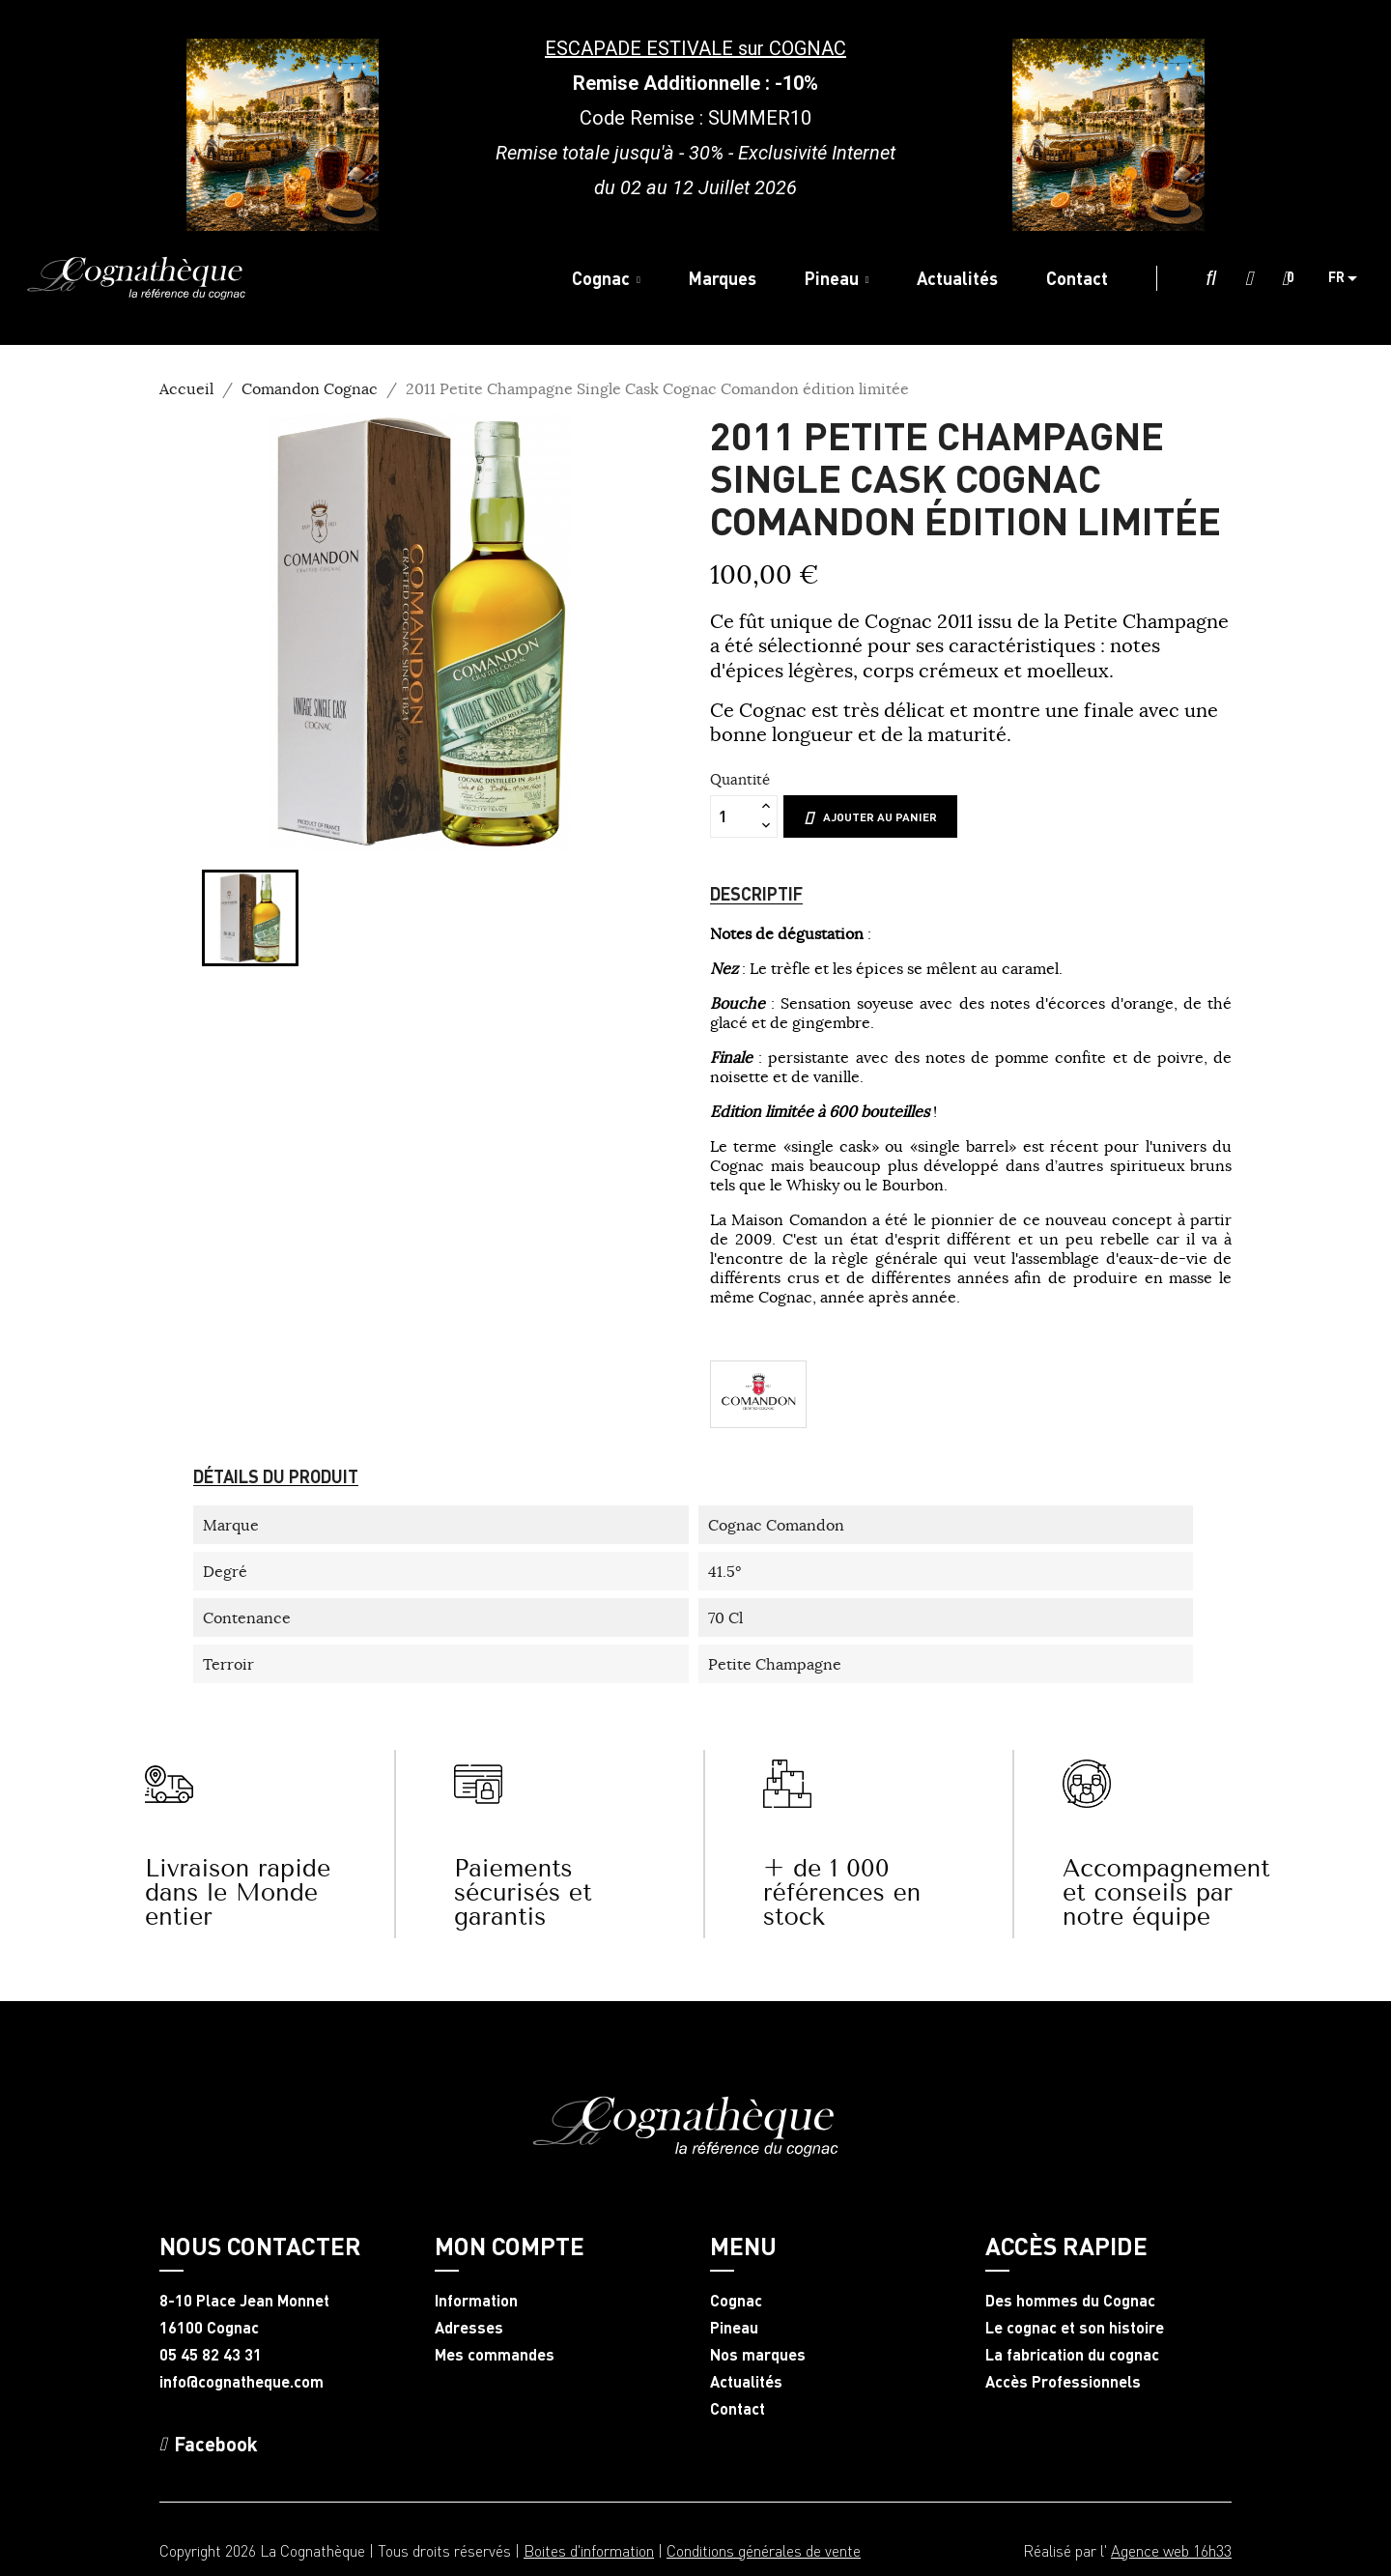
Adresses (469, 2327)
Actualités (746, 2381)
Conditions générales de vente (764, 2550)
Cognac (736, 2300)
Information (476, 2300)
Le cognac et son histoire (1074, 2327)
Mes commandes (494, 2354)
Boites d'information (589, 2550)
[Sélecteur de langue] (1350, 278)
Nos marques (758, 2354)
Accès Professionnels (1063, 2381)
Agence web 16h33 (1171, 2550)
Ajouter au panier (870, 817)
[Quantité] (733, 816)
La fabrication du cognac (1072, 2354)
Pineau (734, 2327)
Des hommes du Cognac (1070, 2300)
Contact (737, 2409)
